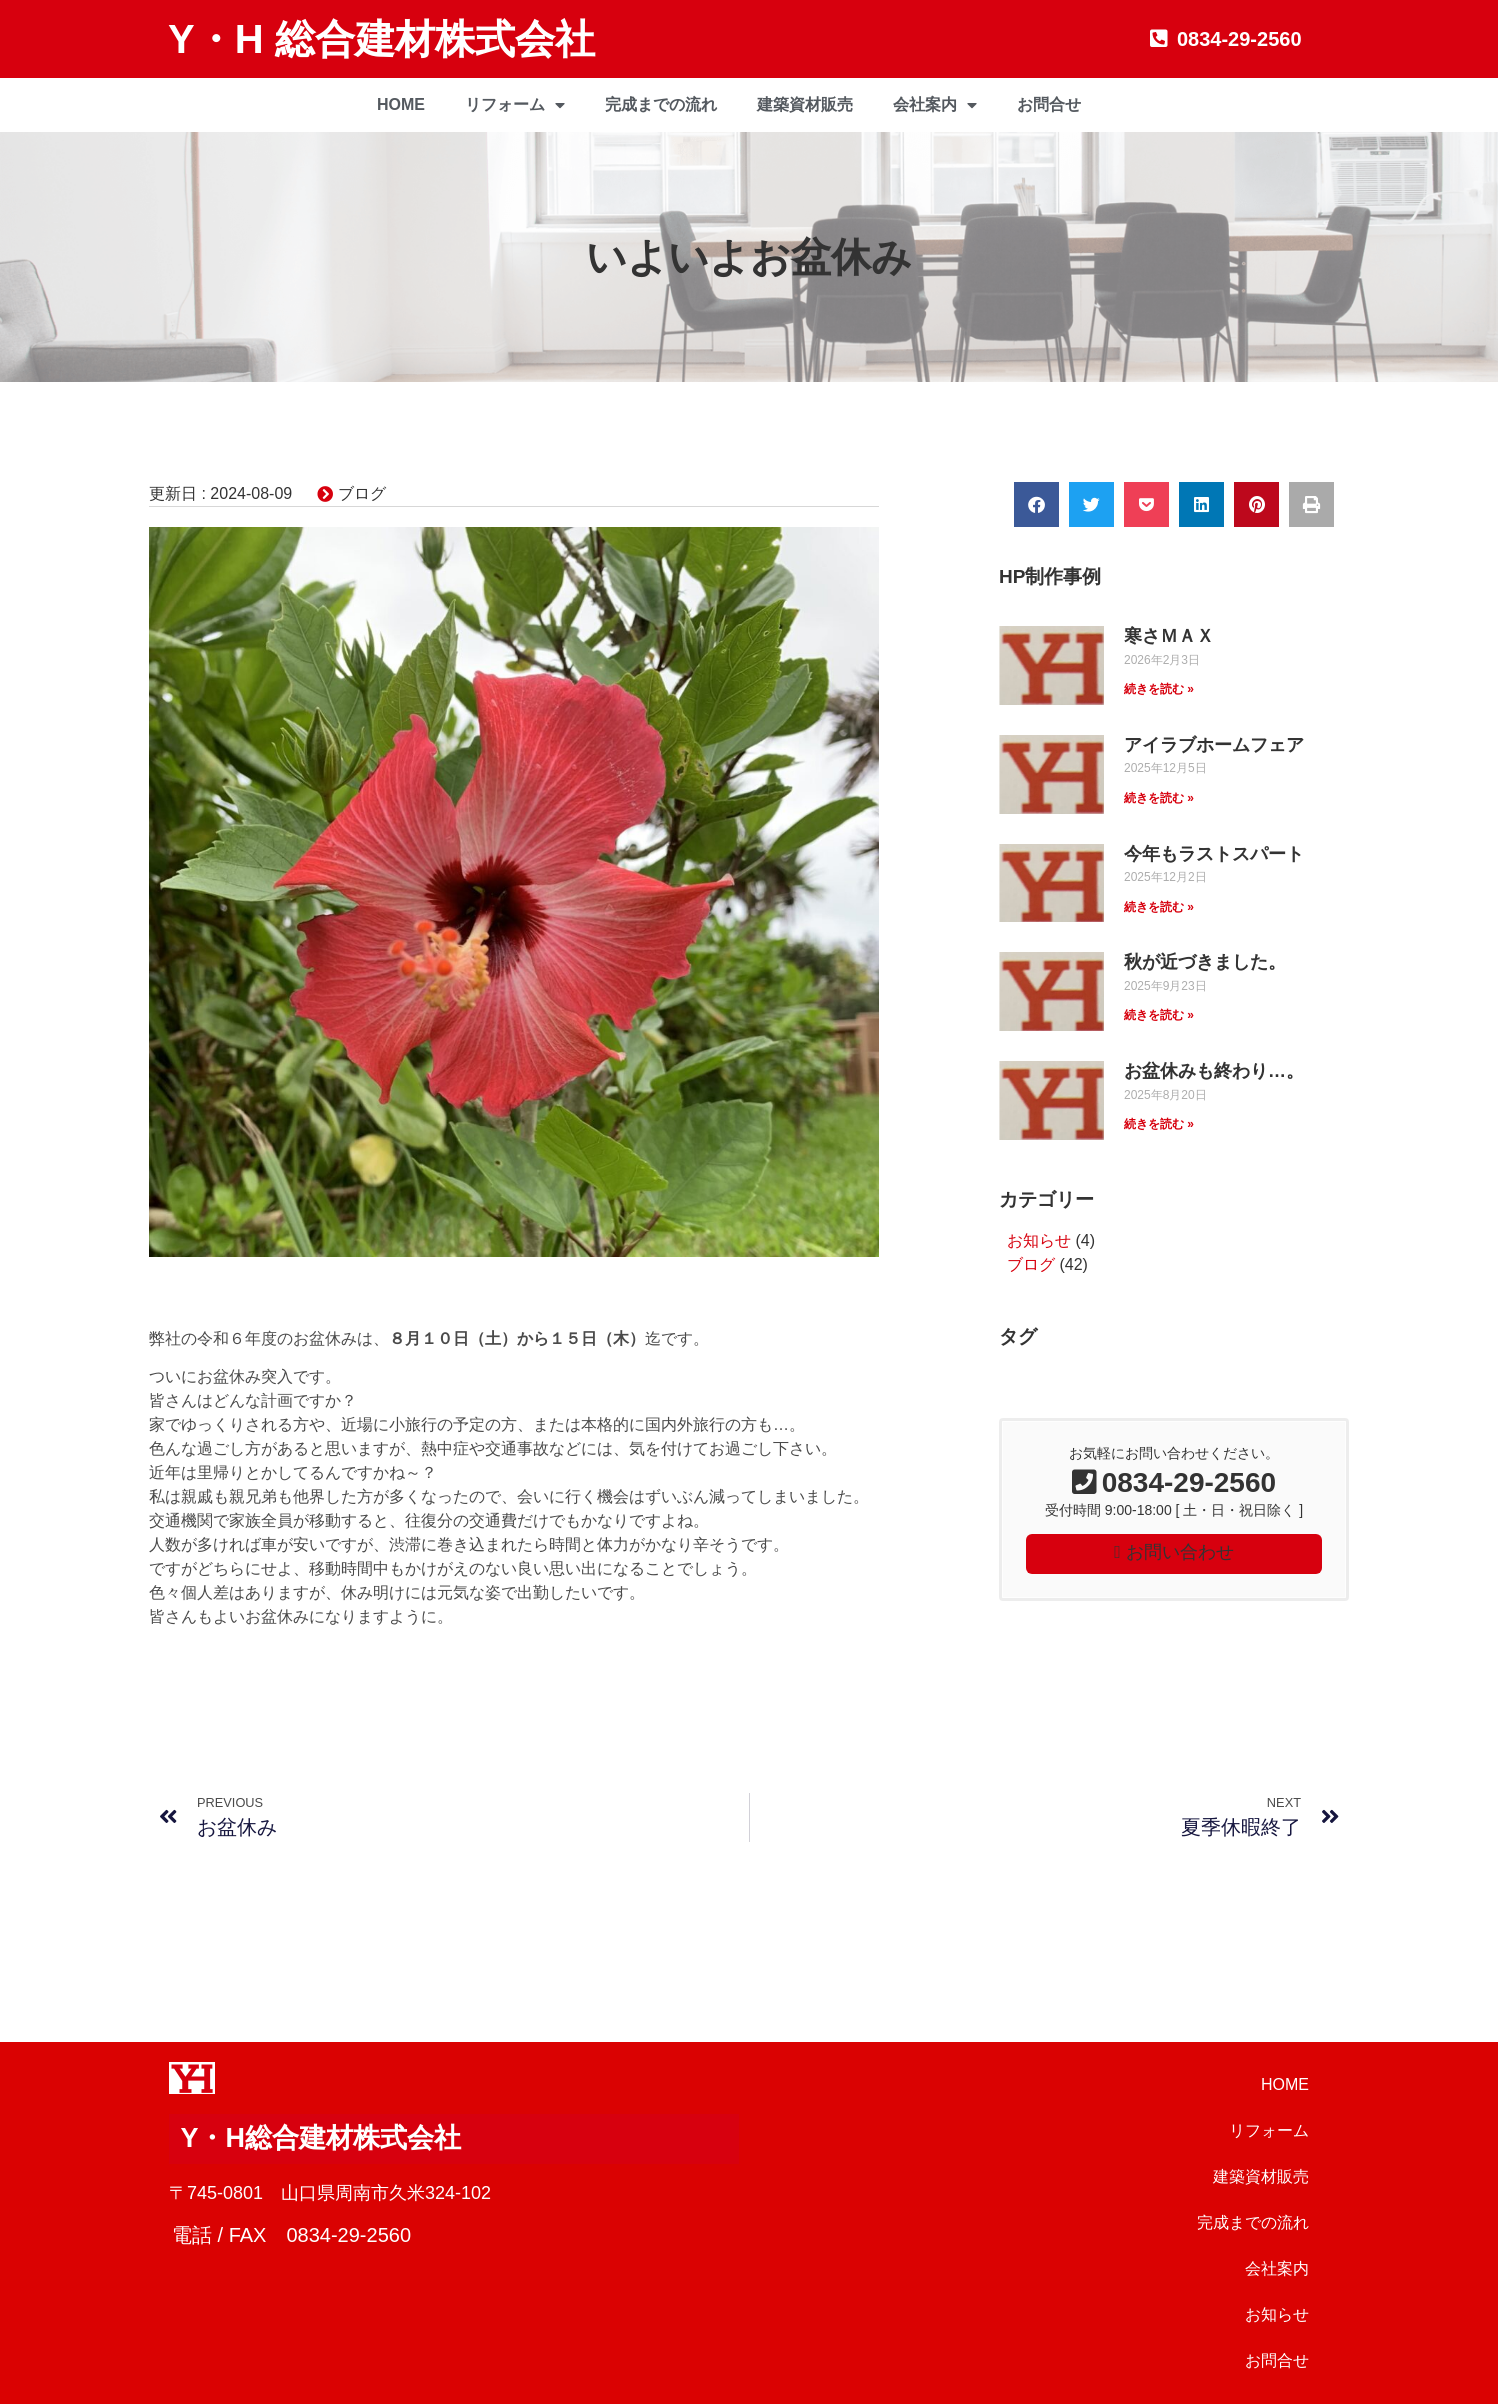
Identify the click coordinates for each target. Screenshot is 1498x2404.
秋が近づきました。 (1205, 962)
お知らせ (1039, 1240)
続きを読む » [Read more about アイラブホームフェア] (1159, 798)
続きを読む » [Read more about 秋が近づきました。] (1159, 1015)
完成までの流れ (661, 104)
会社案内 (935, 105)
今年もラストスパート (1214, 854)
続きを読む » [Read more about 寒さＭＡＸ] (1159, 689)
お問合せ (1049, 104)
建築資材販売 (805, 104)
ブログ (362, 493)
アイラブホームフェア (1214, 745)
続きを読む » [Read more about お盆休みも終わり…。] (1159, 1124)
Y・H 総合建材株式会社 (381, 39)
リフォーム (515, 105)
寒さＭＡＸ (1169, 636)
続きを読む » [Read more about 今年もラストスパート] (1159, 907)
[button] (1036, 504)
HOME (401, 104)
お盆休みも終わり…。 (1214, 1071)
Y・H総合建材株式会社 (320, 2138)
